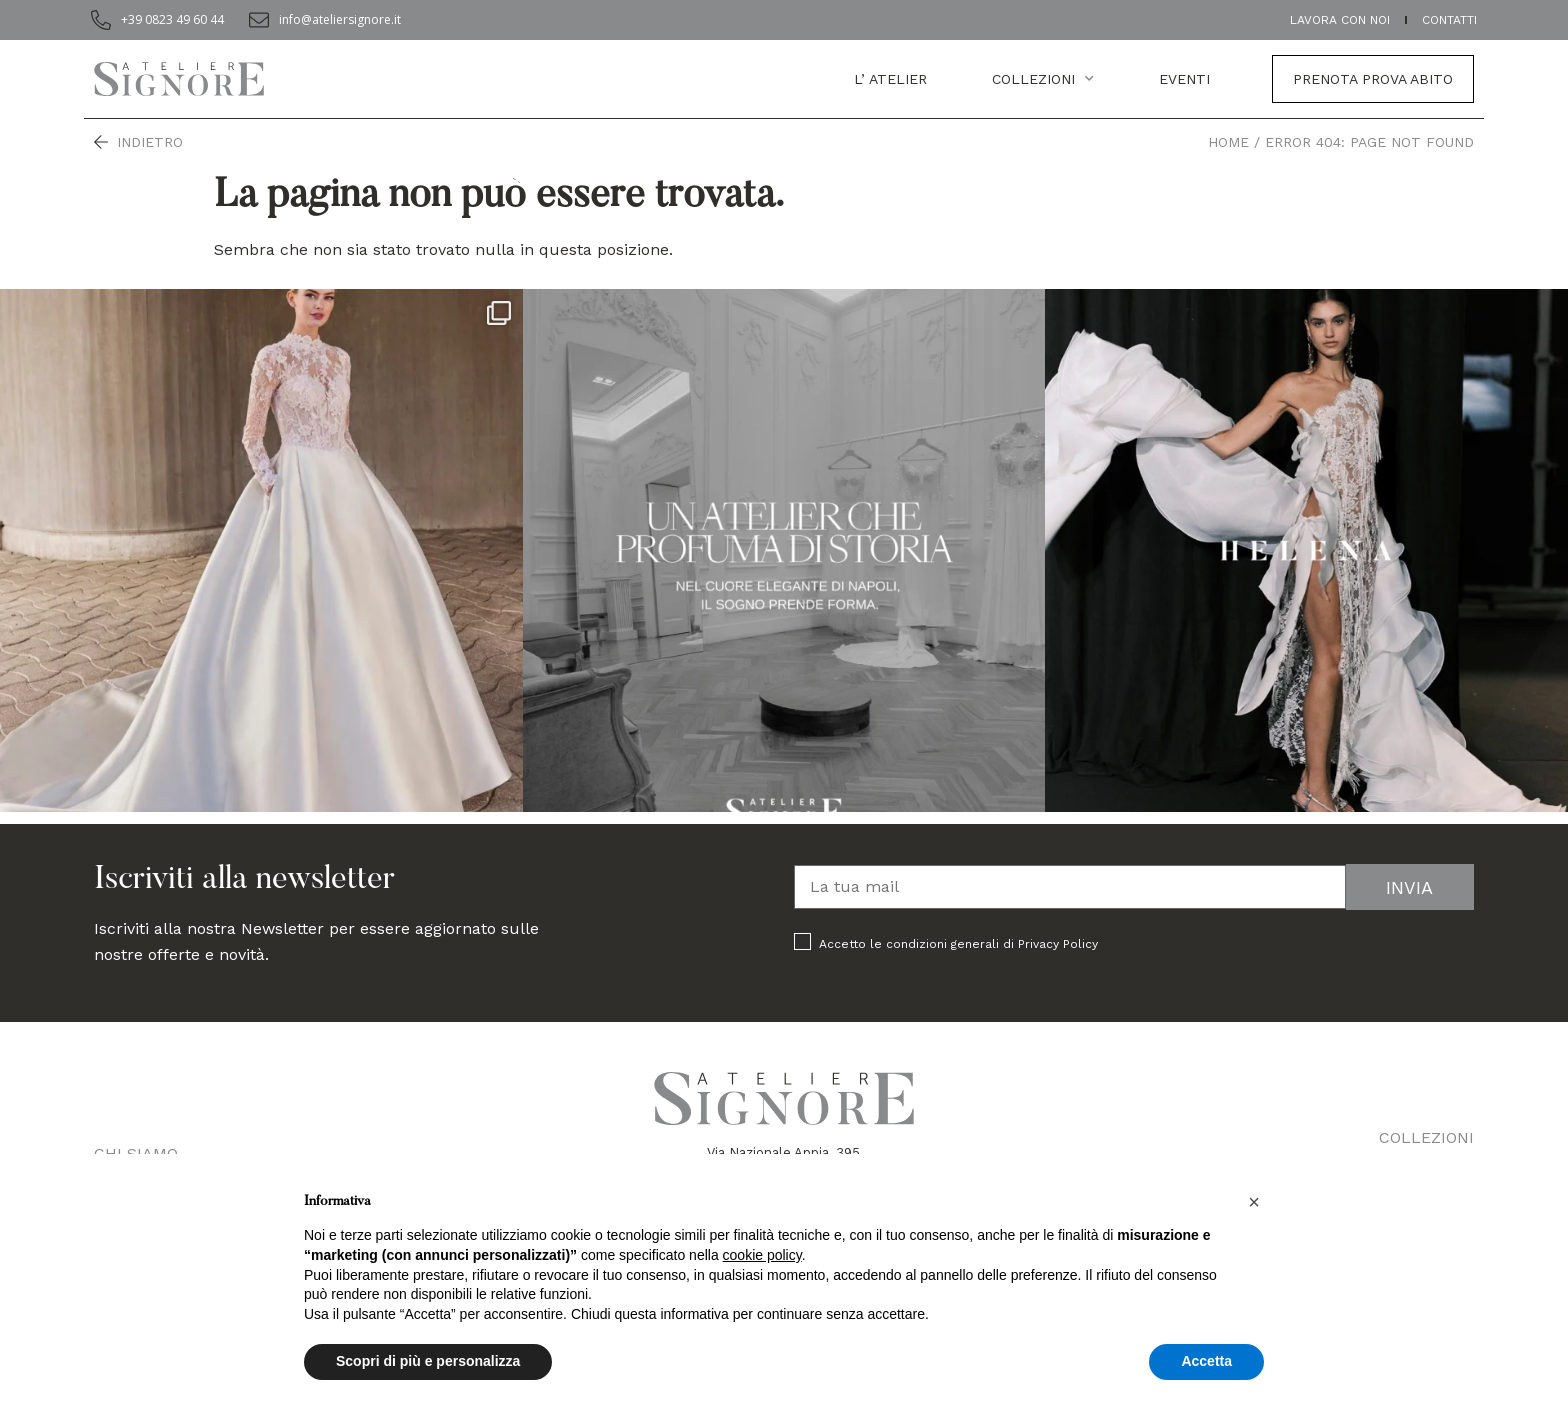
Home (1228, 142)
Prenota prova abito (1373, 79)
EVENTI (1184, 79)
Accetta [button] (1206, 1361)
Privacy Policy (1058, 944)
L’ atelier (890, 79)
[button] (1254, 1202)
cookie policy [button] (762, 1255)
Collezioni (1043, 79)
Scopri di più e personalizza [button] (428, 1361)
